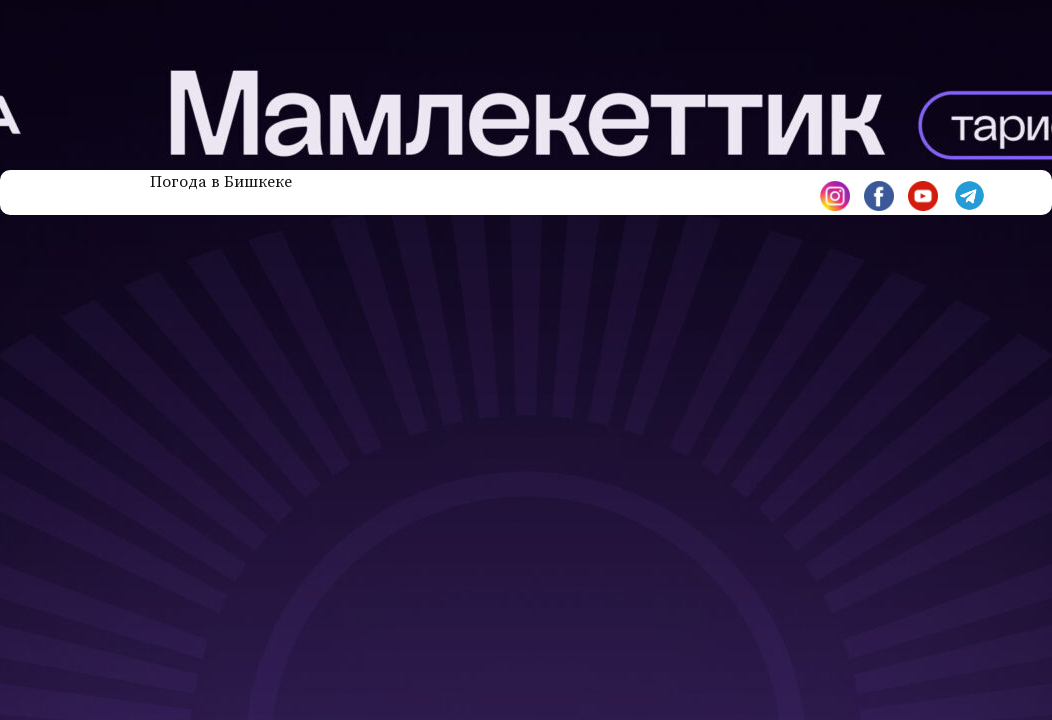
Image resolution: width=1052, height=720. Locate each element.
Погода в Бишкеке (221, 182)
